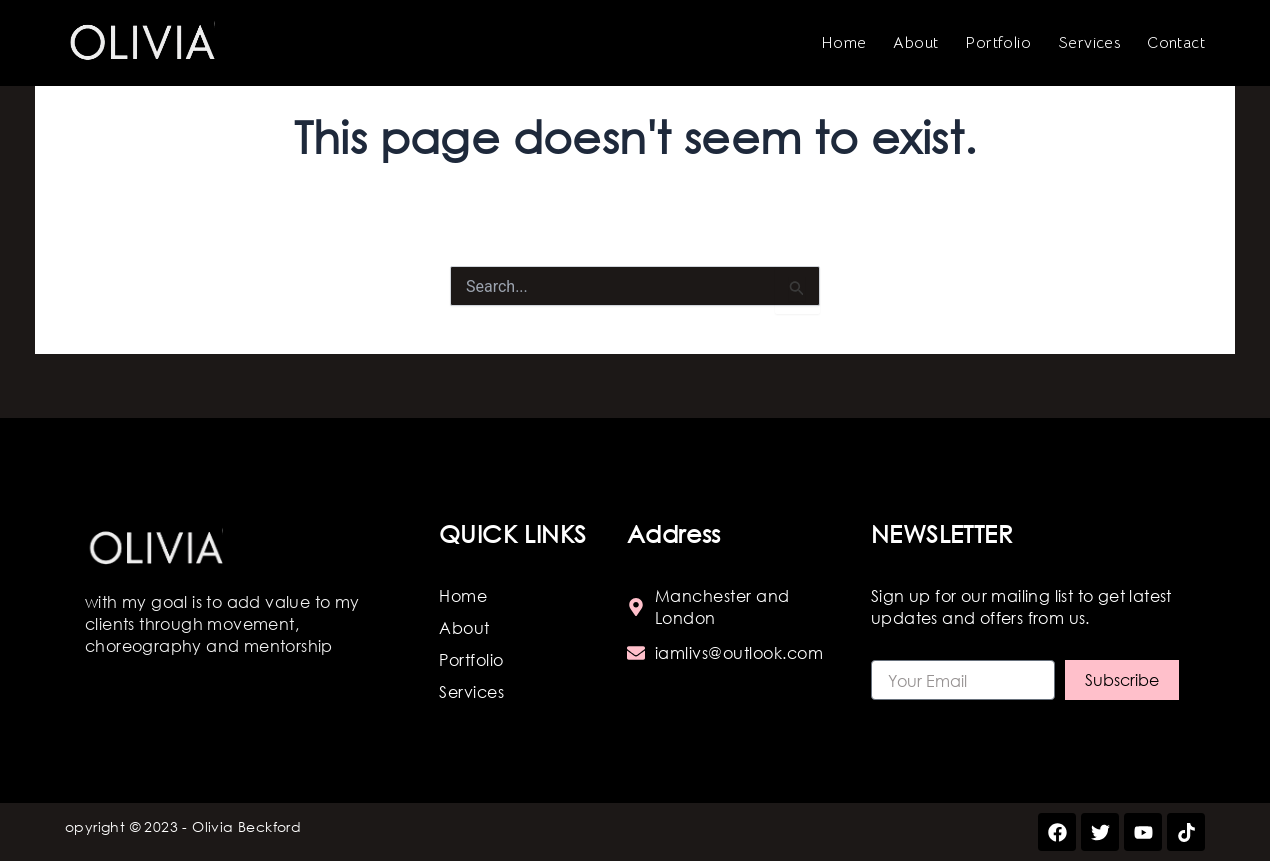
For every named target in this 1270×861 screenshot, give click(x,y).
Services (1089, 43)
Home (844, 43)
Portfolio (998, 43)
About (915, 43)
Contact (1176, 43)
